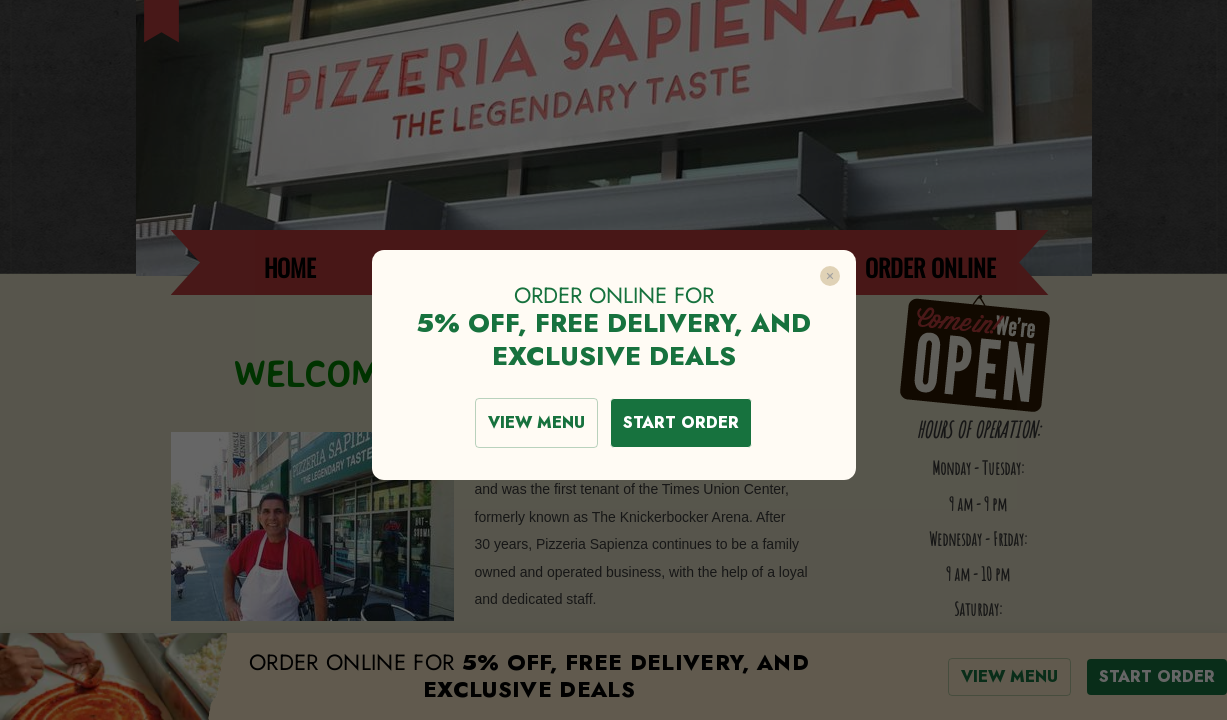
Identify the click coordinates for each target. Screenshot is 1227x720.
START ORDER (681, 422)
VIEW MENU (536, 422)
